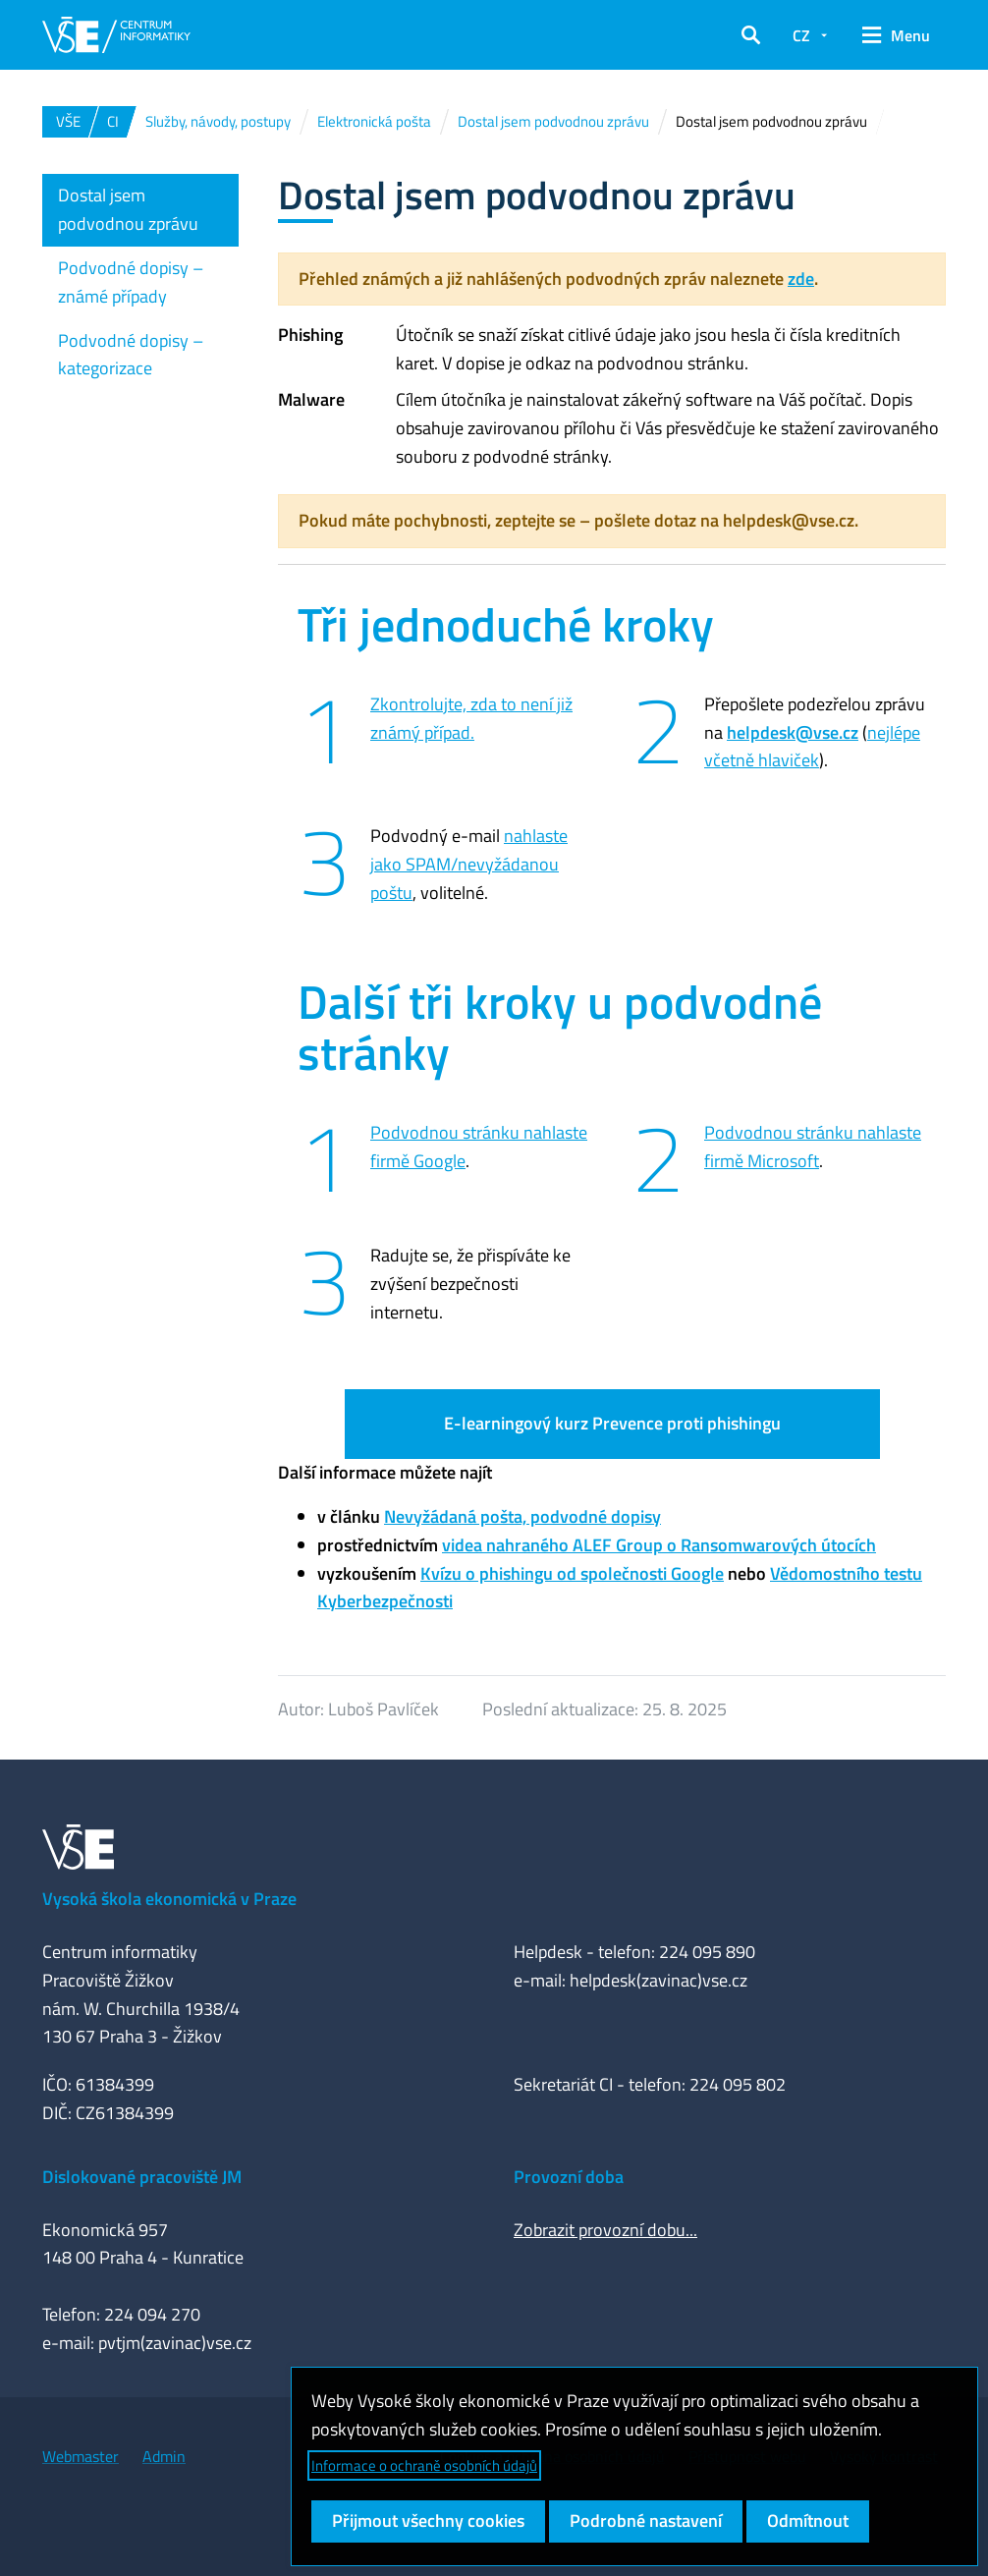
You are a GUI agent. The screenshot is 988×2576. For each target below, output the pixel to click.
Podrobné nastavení (646, 2520)
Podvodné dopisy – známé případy (130, 281)
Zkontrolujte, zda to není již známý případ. (471, 718)
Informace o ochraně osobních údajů (424, 2465)
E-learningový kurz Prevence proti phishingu (612, 1423)
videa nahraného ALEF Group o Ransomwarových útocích (659, 1545)
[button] (751, 35)
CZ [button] (801, 35)
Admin (164, 2456)
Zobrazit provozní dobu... (605, 2229)
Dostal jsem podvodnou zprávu (128, 209)
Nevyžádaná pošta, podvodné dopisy (522, 1516)
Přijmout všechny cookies (428, 2520)
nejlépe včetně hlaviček (812, 746)
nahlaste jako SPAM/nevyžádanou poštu (469, 864)
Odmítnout (808, 2520)
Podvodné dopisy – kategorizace (130, 354)
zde (801, 278)
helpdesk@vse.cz (792, 732)
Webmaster (80, 2456)
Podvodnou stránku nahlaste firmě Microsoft (812, 1146)
